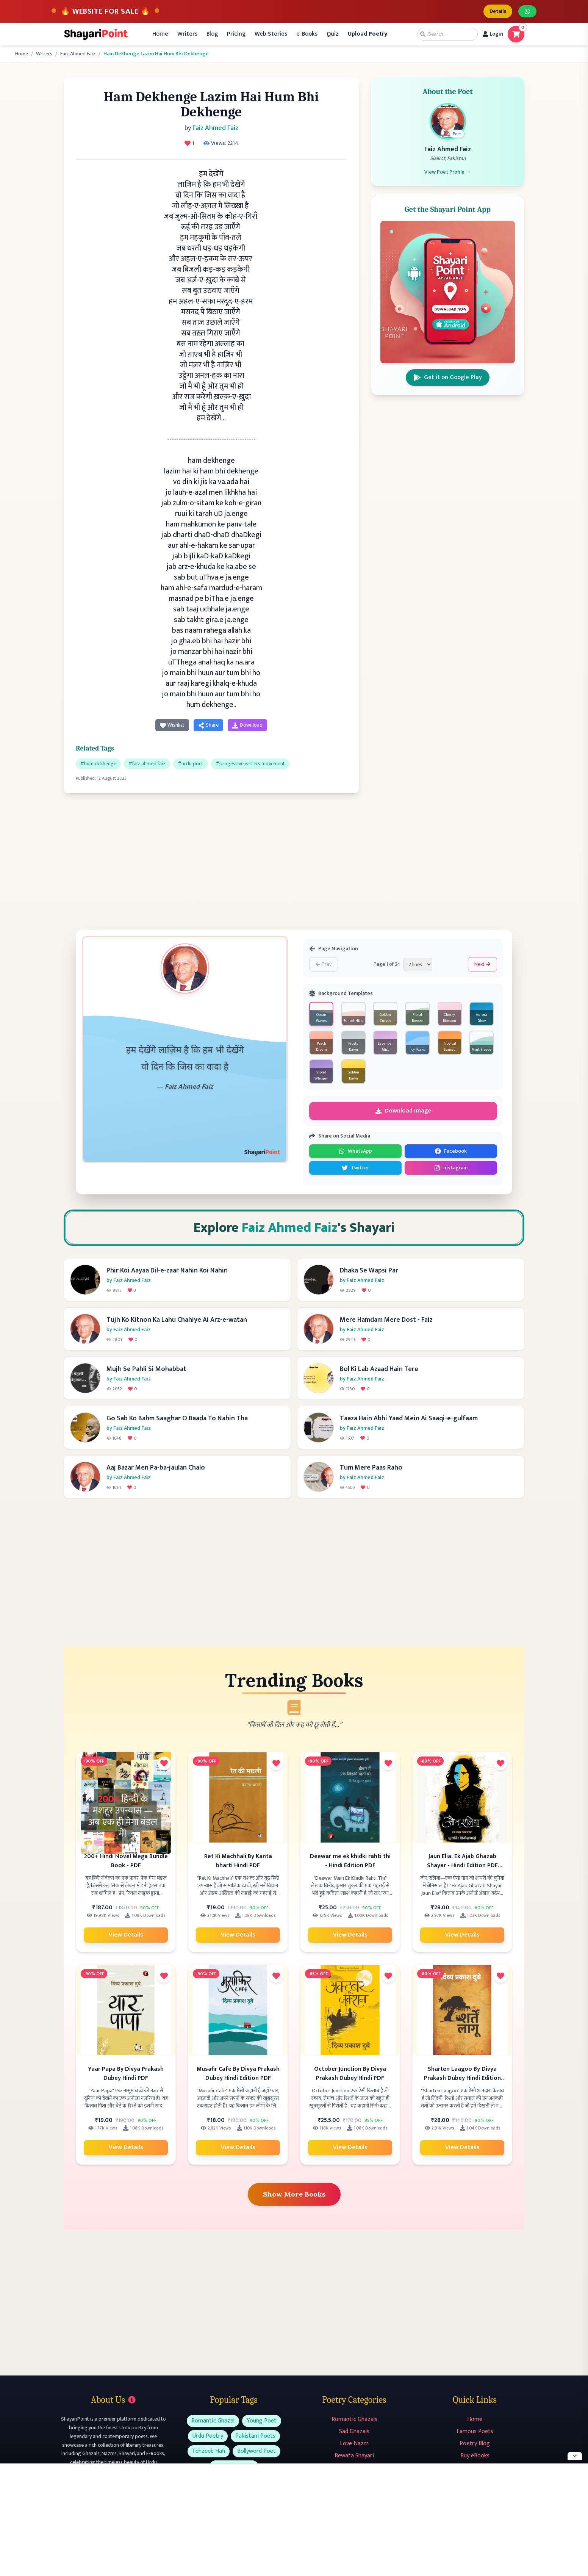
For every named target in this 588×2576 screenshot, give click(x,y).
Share (208, 725)
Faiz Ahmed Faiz (77, 53)
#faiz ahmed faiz (147, 763)
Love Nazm (354, 2443)
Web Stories (271, 34)
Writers (187, 34)
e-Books (306, 34)
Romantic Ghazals (354, 2419)
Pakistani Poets (255, 2436)
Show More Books (294, 2194)
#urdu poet (190, 763)
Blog (212, 34)
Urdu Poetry (207, 2436)
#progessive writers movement (250, 763)
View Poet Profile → (447, 172)
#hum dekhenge (98, 763)
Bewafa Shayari (354, 2456)
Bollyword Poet (256, 2451)
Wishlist (172, 725)
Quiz (333, 34)
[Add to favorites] (164, 1763)
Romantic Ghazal (213, 2421)
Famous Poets (475, 2431)
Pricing (236, 34)
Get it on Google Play (447, 377)
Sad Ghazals (354, 2431)
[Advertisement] (211, 858)
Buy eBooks (474, 2456)
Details (497, 11)
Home (160, 34)
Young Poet (262, 2421)
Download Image (403, 1111)
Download (247, 725)
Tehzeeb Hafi (208, 2451)
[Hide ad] (575, 2456)
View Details (126, 1935)
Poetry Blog (475, 2443)
